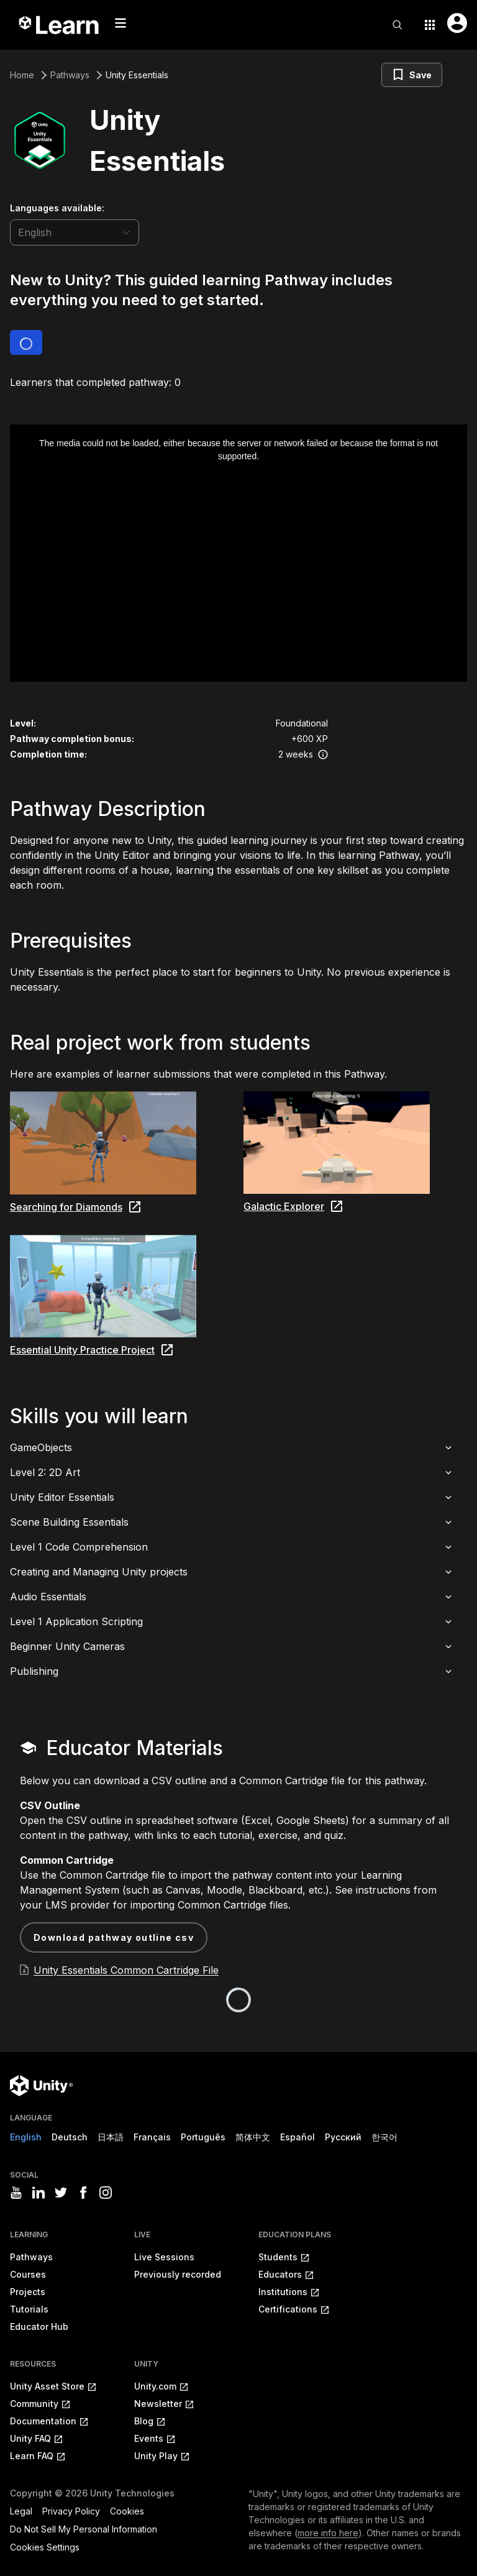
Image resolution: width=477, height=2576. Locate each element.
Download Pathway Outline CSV (114, 1937)
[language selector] (74, 232)
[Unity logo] (41, 2085)
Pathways (69, 75)
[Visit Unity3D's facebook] (83, 2192)
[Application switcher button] (430, 25)
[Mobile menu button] (120, 23)
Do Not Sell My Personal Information (83, 2529)
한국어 (384, 2137)
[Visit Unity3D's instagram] (105, 2192)
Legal (21, 2511)
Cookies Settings (45, 2547)
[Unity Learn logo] (59, 25)
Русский (343, 2137)
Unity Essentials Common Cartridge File (126, 1970)
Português (203, 2137)
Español (297, 2137)
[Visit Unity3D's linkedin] (38, 2192)
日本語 (111, 2137)
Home (22, 75)
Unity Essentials (137, 75)
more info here (328, 2533)
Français (152, 2137)
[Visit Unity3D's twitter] (61, 2192)
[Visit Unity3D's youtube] (16, 2192)
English (26, 2137)
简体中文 (252, 2137)
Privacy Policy (71, 2511)
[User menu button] (457, 23)
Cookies (127, 2511)
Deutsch (70, 2137)
